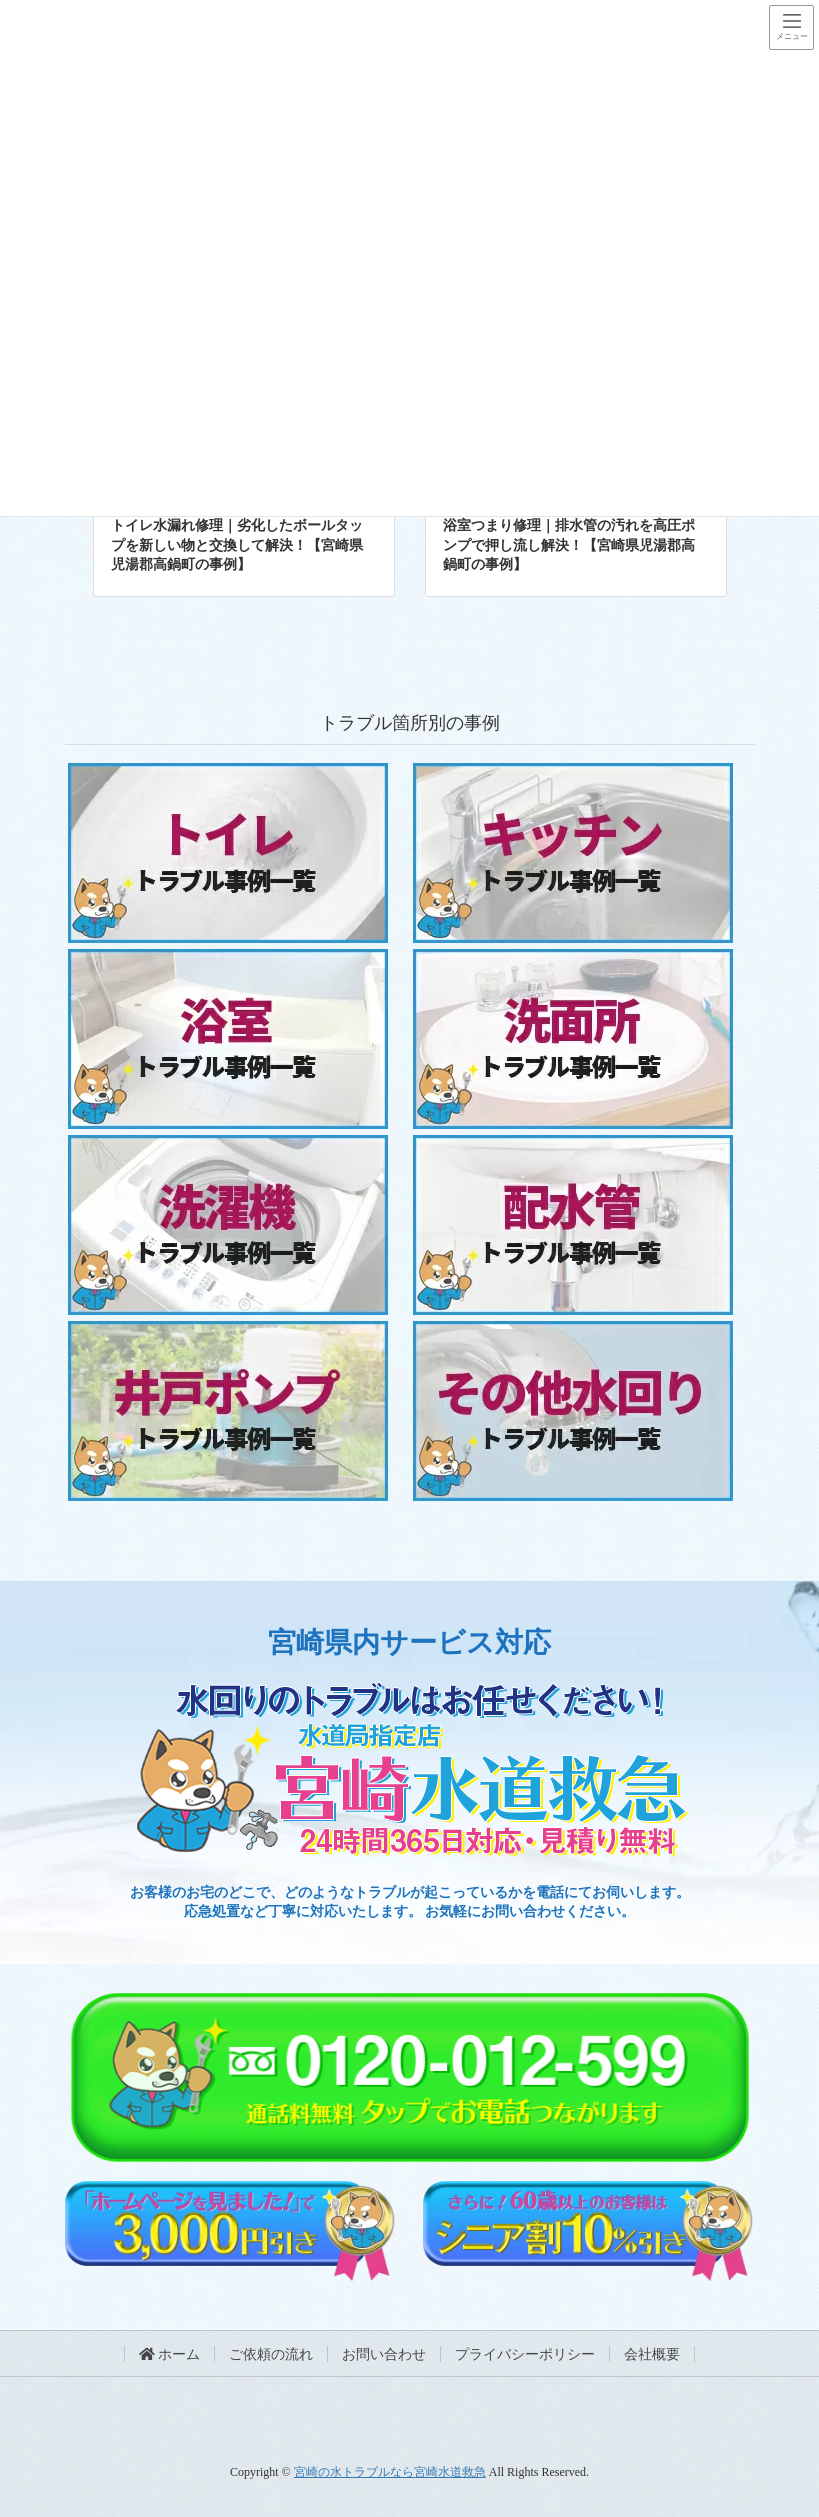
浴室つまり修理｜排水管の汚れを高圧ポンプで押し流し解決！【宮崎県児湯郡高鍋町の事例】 (569, 545)
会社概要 (652, 2354)
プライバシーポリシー (525, 2354)
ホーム (170, 2354)
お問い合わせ (384, 2354)
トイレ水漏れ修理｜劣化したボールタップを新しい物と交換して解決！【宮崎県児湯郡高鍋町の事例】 (237, 545)
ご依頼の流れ (271, 2354)
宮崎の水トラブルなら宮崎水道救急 (390, 2472)
